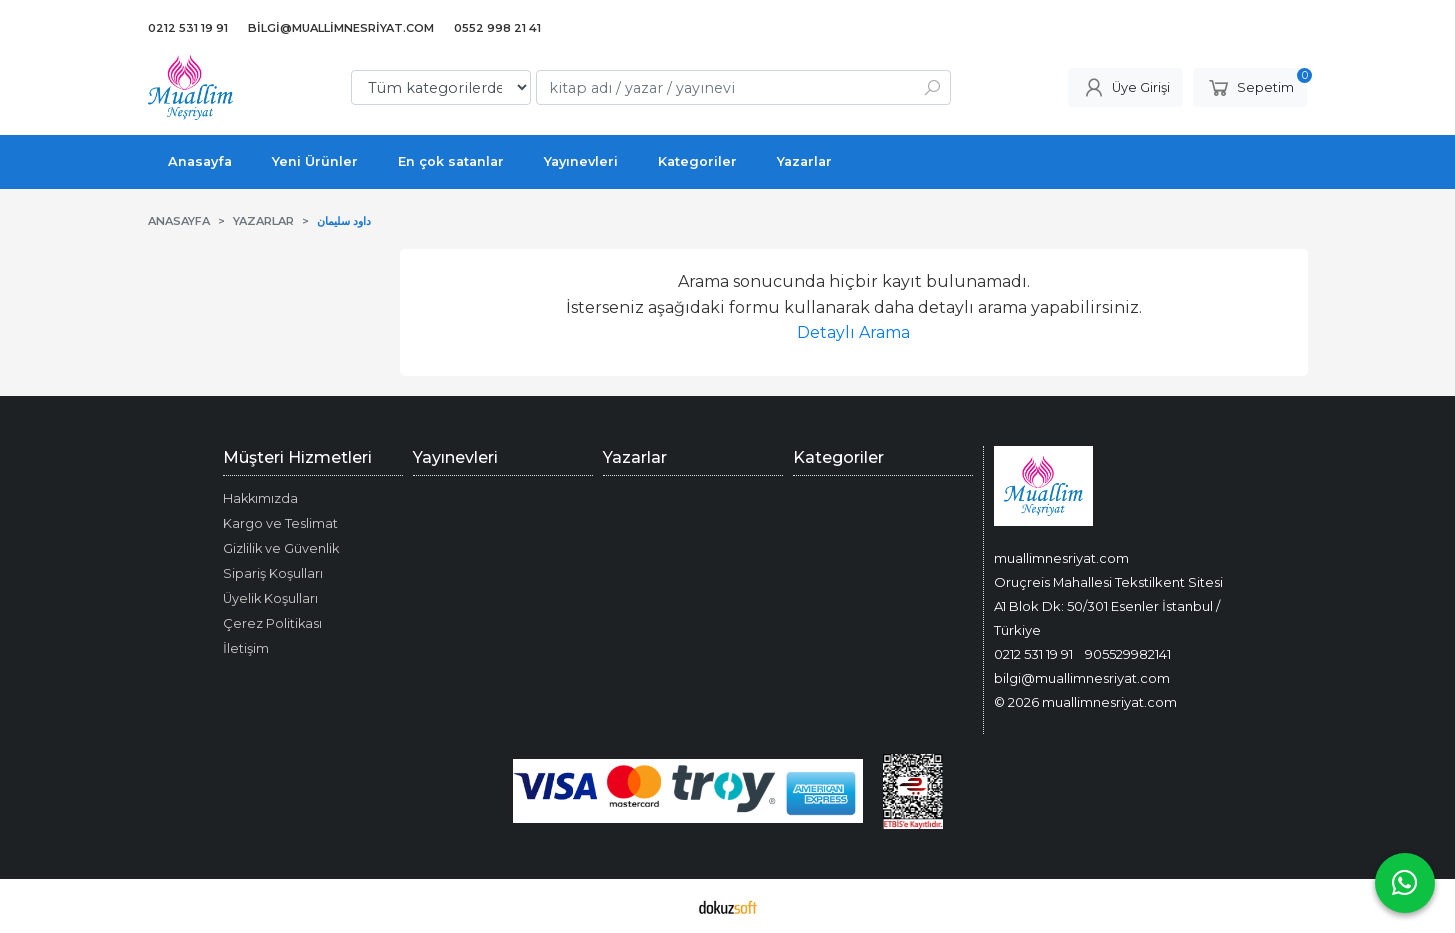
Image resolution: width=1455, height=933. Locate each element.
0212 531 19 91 (1033, 654)
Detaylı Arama (853, 332)
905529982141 (1128, 654)
